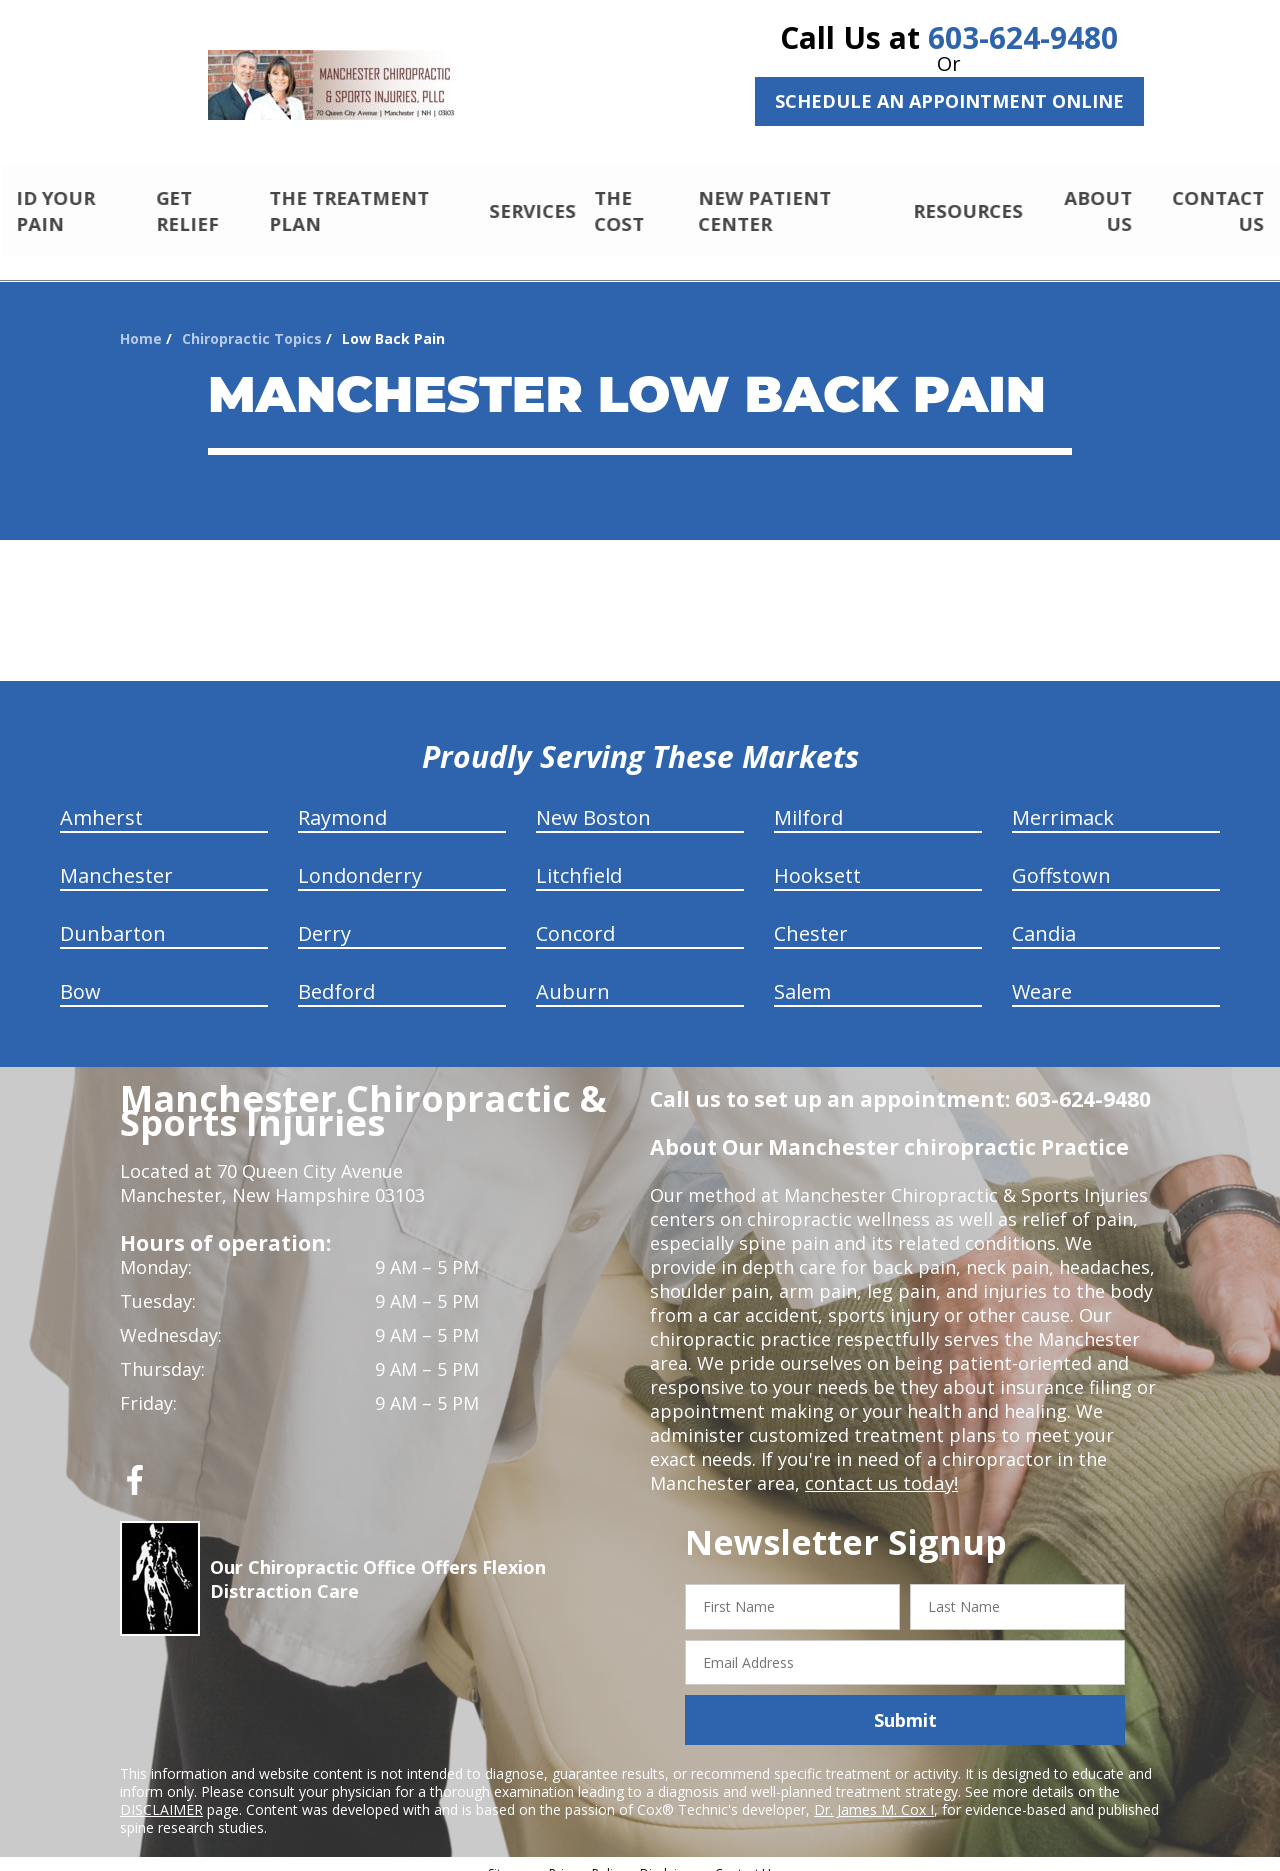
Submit (905, 1703)
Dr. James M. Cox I (874, 1792)
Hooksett (817, 858)
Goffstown (1061, 858)
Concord (575, 916)
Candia (1044, 916)
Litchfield (579, 858)
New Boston (593, 800)
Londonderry (360, 858)
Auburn (573, 974)
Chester (811, 916)
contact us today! (879, 1466)
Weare (1042, 974)
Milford (808, 800)
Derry (324, 916)
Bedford (336, 974)
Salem (802, 974)
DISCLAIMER (161, 1792)
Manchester (116, 858)
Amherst (101, 800)
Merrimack (1063, 800)
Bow (80, 974)
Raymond (342, 800)
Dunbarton (113, 916)
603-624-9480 (1023, 37)
